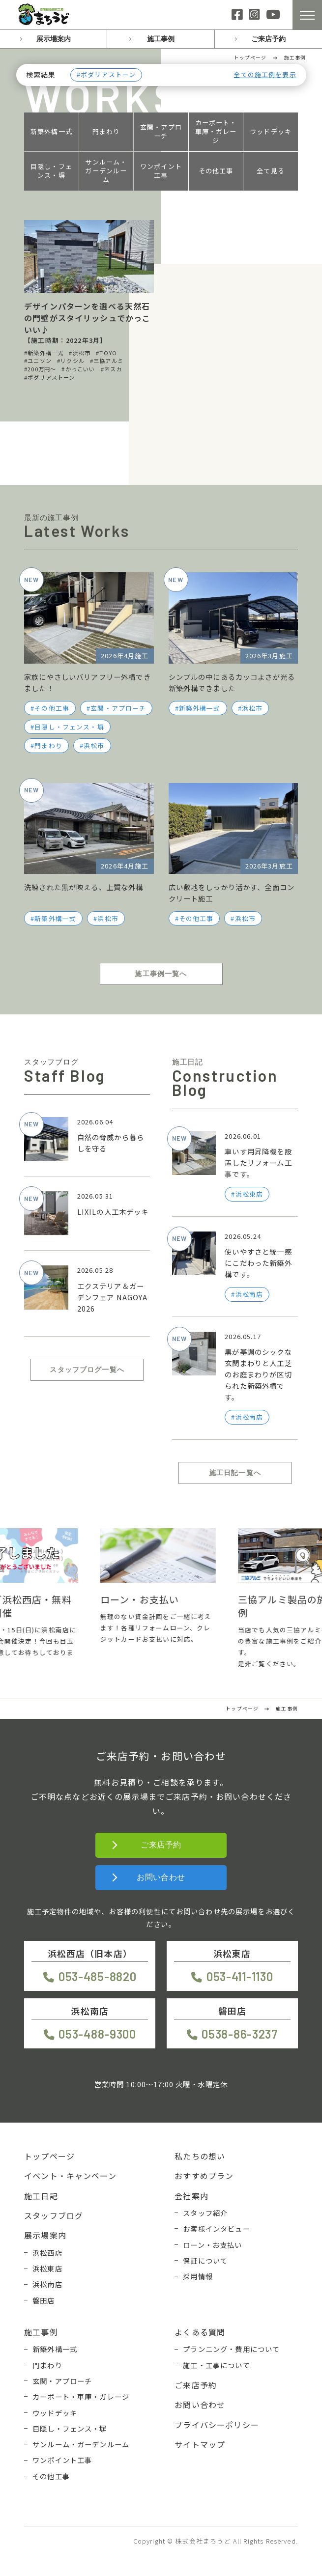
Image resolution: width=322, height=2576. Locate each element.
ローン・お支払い (212, 2244)
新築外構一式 (51, 131)
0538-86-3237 (240, 2034)
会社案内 (191, 2196)
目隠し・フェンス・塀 (51, 171)
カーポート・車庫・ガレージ (216, 131)
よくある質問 (200, 2332)
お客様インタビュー (216, 2228)
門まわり (106, 131)
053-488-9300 (97, 2034)
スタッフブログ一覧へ (87, 1369)
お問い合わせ (161, 1877)
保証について (205, 2260)
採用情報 (198, 2276)
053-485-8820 (98, 1976)
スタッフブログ (53, 2215)
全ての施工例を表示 (265, 75)
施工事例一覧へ (161, 974)
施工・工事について (216, 2365)
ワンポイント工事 (161, 171)
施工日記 (41, 2196)
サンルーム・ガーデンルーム (106, 171)
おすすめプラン (204, 2176)
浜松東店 (47, 2268)
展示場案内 (53, 39)
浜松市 (94, 745)
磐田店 (43, 2300)
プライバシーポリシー (217, 2425)
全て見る (271, 171)
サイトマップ (200, 2444)
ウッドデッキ (271, 131)
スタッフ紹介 (205, 2213)
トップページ (49, 2156)
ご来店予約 (268, 39)
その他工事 (216, 171)
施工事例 (161, 39)
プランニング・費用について (231, 2349)
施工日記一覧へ (235, 1473)
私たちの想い (200, 2156)
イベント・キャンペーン (70, 2176)
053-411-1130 (239, 1976)
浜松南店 (47, 2284)
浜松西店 (47, 2252)
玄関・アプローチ (161, 131)
